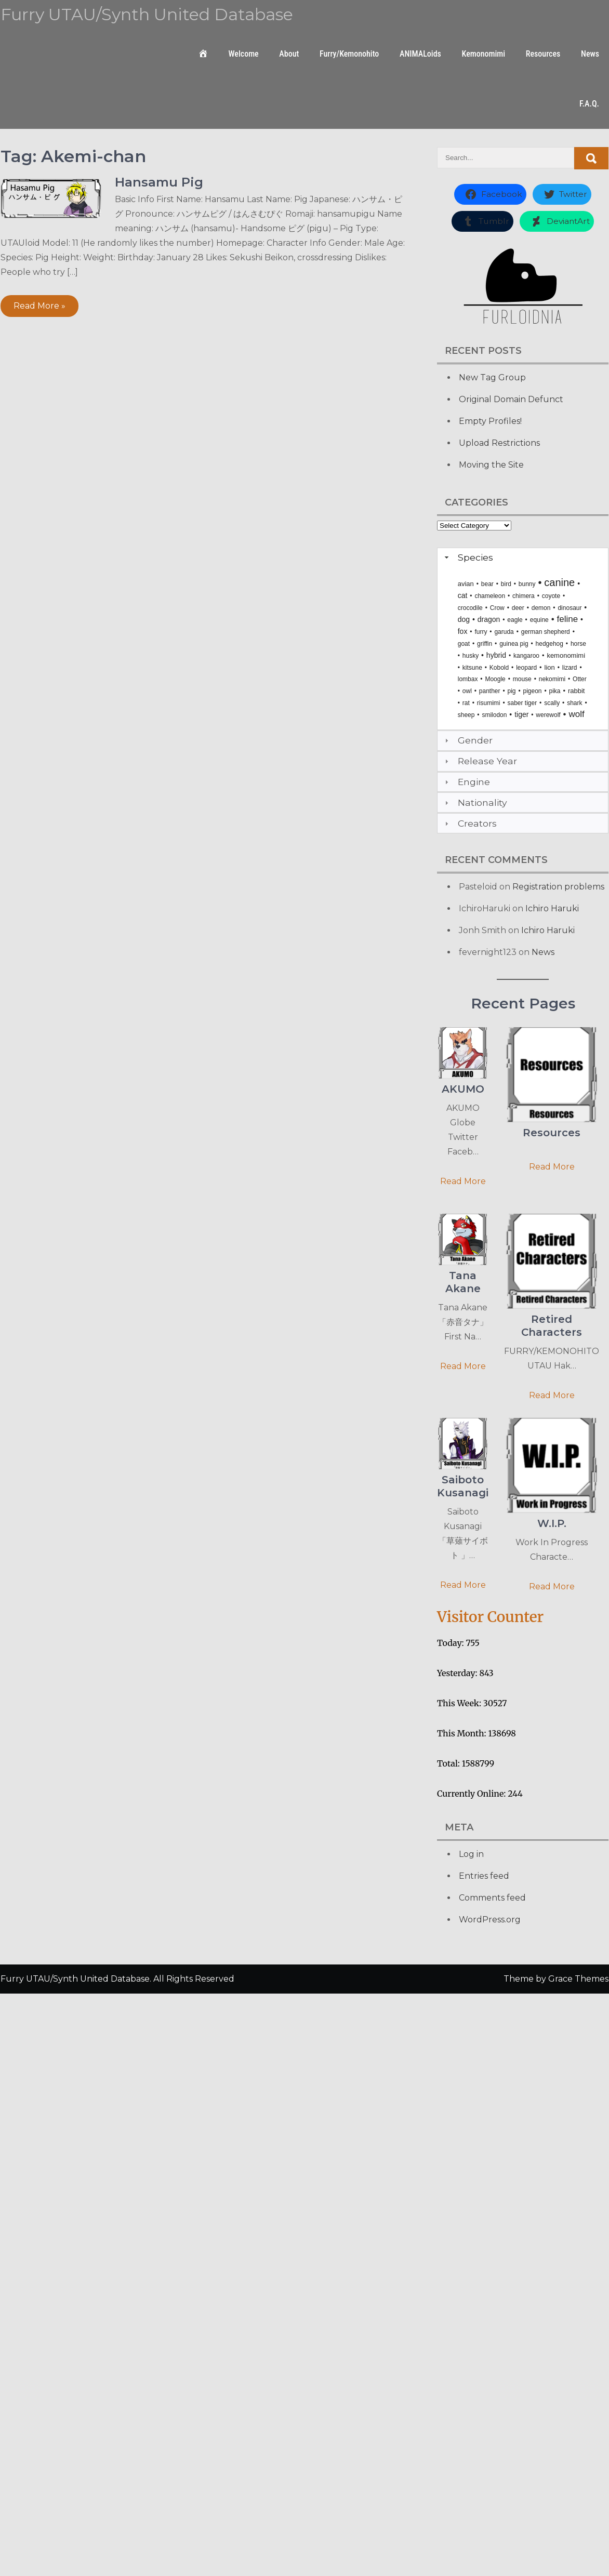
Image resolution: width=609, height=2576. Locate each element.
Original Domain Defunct (511, 399)
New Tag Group (492, 377)
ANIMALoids (420, 54)
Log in (471, 1854)
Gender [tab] (467, 740)
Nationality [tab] (474, 802)
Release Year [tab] (479, 760)
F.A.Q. (589, 104)
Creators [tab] (469, 823)
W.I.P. (551, 1523)
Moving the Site (491, 465)
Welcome (243, 54)
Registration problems (558, 887)
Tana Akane (463, 1282)
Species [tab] (467, 557)
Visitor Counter (490, 1617)
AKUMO (463, 1089)
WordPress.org (490, 1919)
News (590, 54)
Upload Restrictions (499, 443)
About (289, 54)
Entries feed (484, 1876)
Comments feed (492, 1898)
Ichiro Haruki (552, 908)
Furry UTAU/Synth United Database (147, 14)
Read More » (39, 306)
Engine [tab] (466, 781)
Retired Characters (551, 1325)
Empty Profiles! (490, 421)
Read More (463, 1181)
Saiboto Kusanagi (462, 1486)
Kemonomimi (484, 54)
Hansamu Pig (159, 182)
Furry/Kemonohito (349, 54)
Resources (543, 54)
